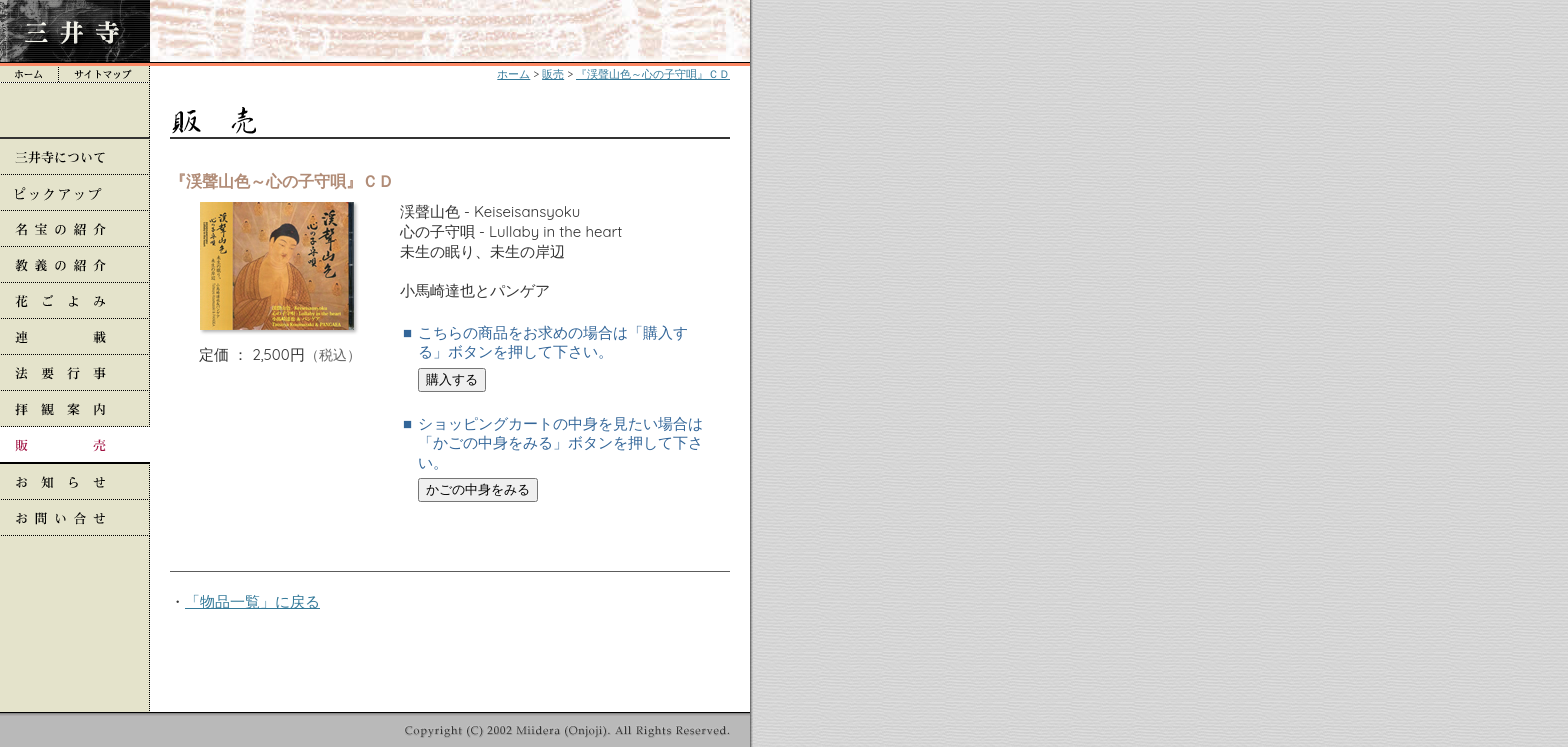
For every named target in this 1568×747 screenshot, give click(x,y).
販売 (553, 74)
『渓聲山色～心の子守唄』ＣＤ (653, 74)
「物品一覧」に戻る (252, 601)
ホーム (513, 74)
